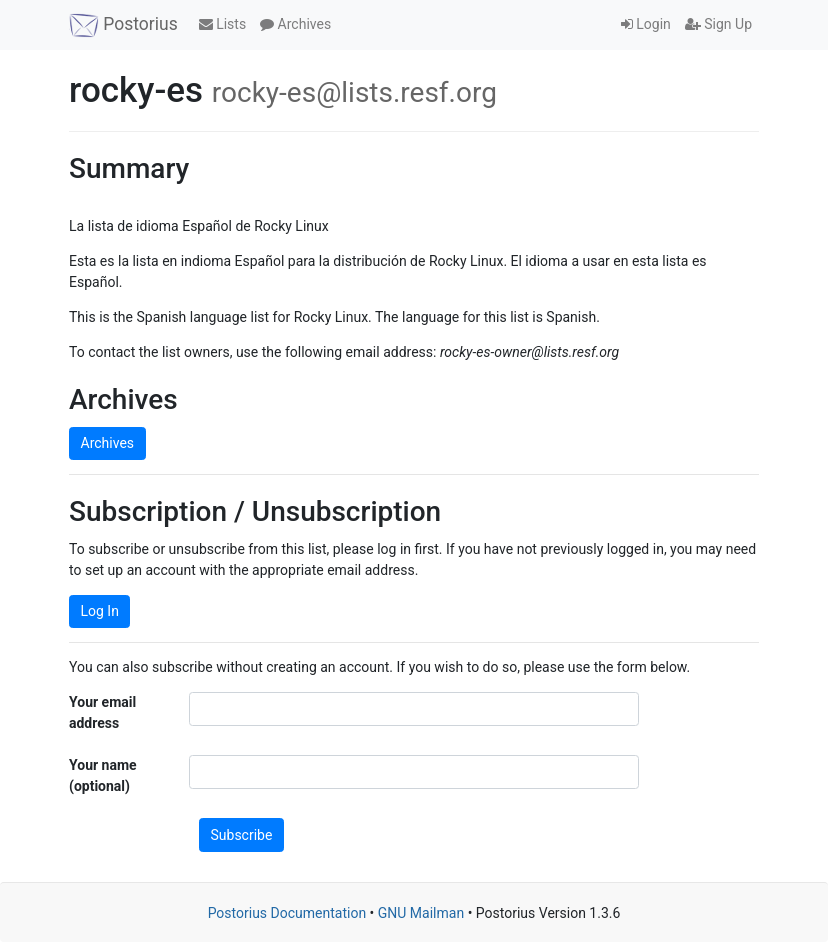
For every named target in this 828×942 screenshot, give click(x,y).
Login (646, 24)
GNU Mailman (421, 913)
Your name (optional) (103, 775)
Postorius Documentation (287, 913)
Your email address (102, 712)
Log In (100, 611)
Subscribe (242, 835)
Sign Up (718, 24)
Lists (222, 24)
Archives (295, 24)
